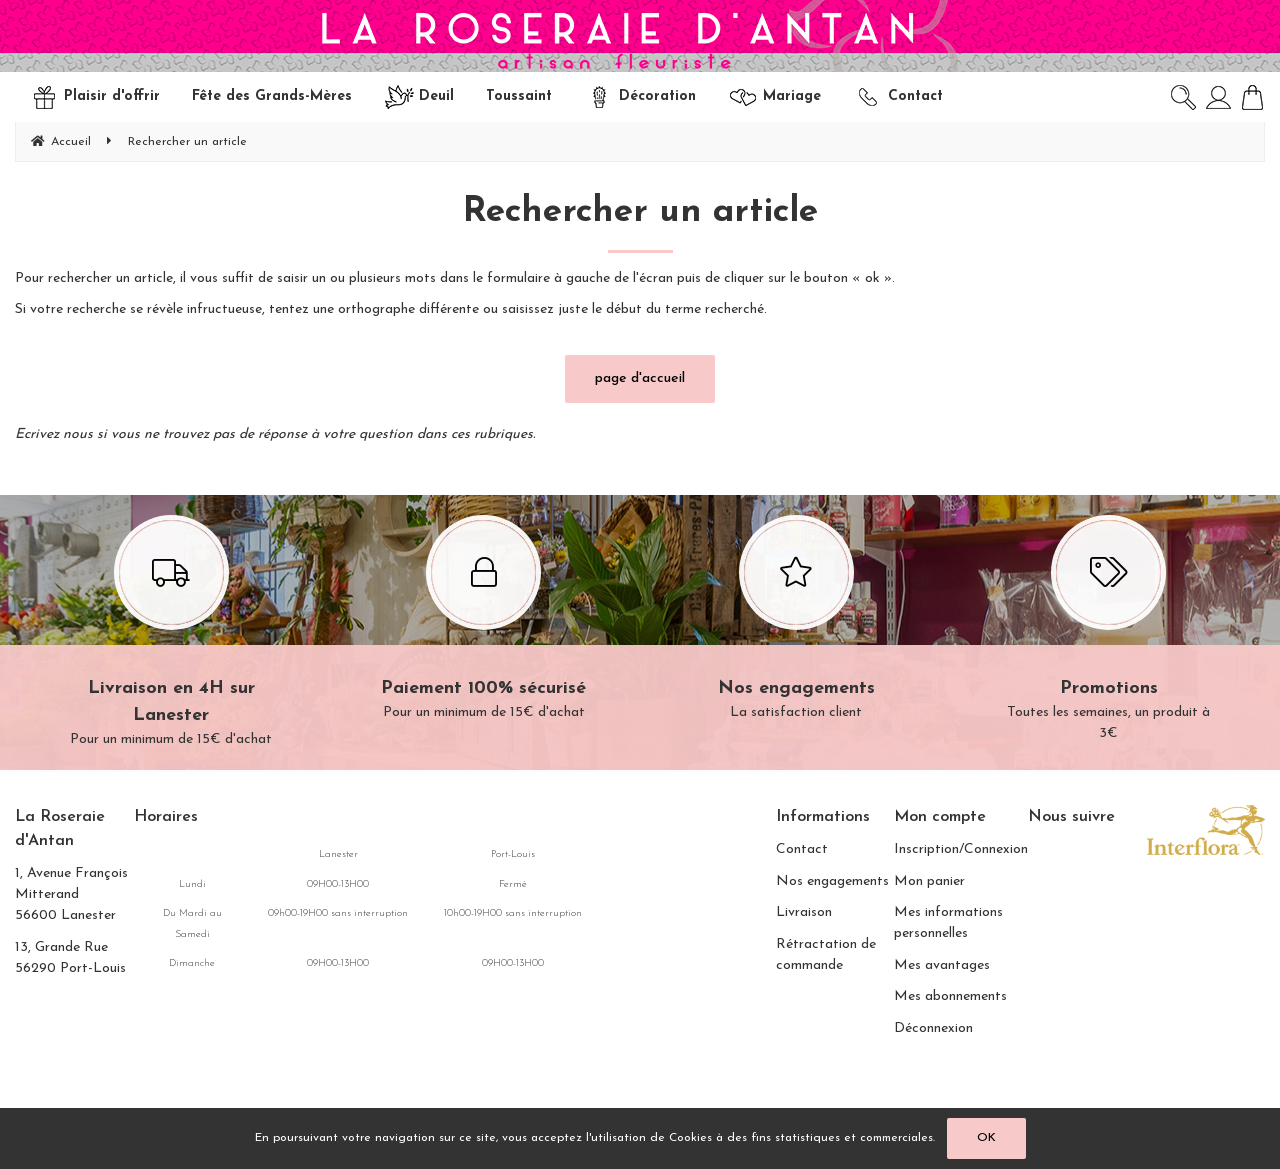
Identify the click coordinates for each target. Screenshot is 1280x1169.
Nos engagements (832, 881)
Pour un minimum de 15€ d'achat (171, 633)
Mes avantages (942, 965)
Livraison (804, 912)
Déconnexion (933, 1028)
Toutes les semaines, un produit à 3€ (1109, 630)
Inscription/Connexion (961, 849)
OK (986, 1138)
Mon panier (929, 881)
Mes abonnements (950, 996)
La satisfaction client (796, 620)
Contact (802, 849)
